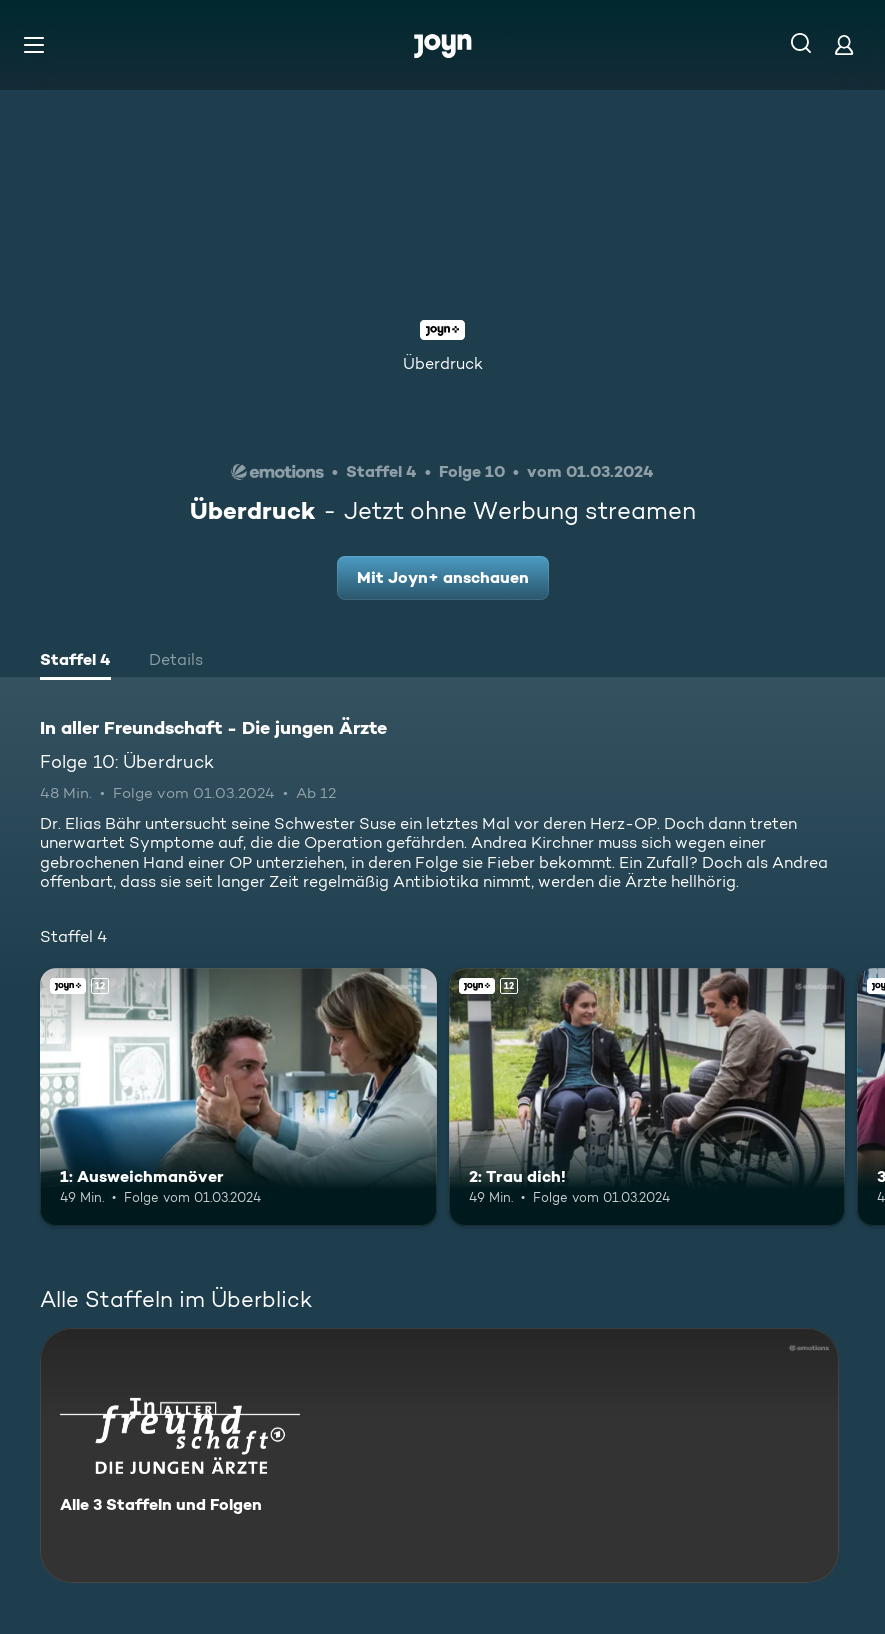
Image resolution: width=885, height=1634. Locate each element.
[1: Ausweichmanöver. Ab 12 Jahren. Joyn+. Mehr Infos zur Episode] (238, 1097)
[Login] (844, 44)
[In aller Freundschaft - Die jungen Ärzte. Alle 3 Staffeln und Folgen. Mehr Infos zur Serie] (439, 1455)
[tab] (75, 662)
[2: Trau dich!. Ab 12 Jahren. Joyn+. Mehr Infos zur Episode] (647, 1097)
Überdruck (443, 363)
